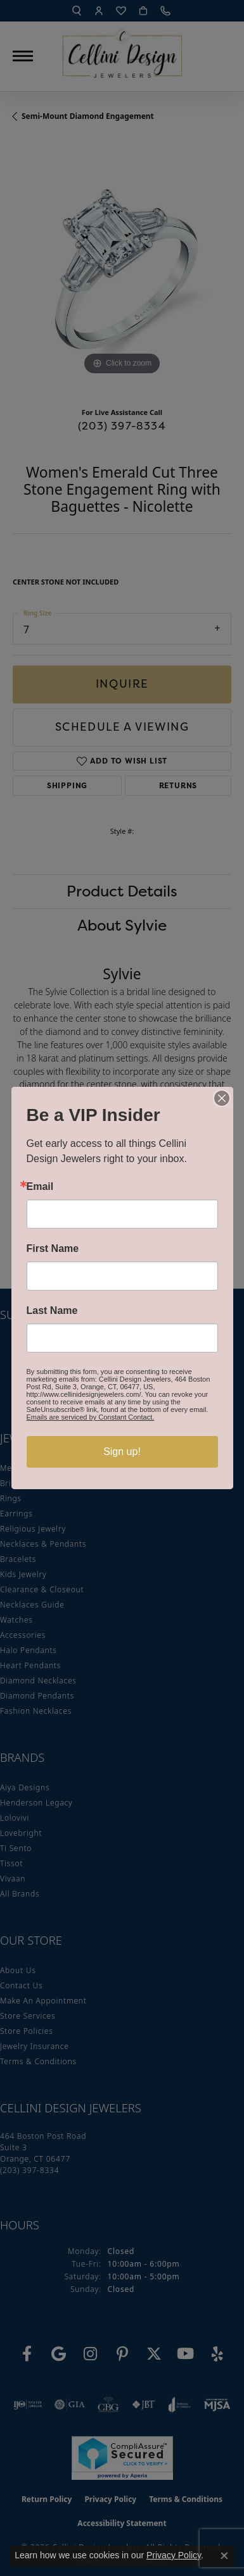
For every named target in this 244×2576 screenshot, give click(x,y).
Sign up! (122, 1451)
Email (40, 1187)
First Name (53, 1249)
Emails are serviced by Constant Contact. (91, 1417)
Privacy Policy (173, 2555)
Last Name (52, 1311)
